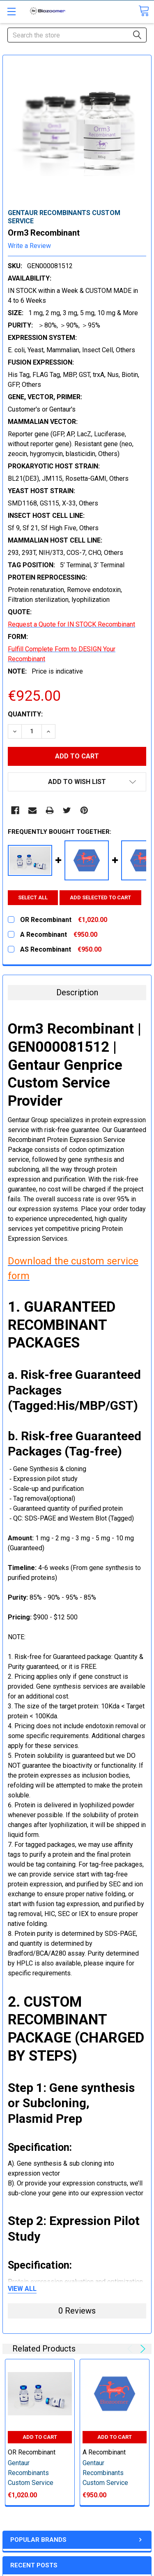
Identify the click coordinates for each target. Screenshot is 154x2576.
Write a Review (29, 246)
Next (141, 2349)
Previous (131, 2349)
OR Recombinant (31, 2452)
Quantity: (25, 714)
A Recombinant (104, 2452)
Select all (33, 897)
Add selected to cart (100, 897)
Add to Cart (40, 2437)
